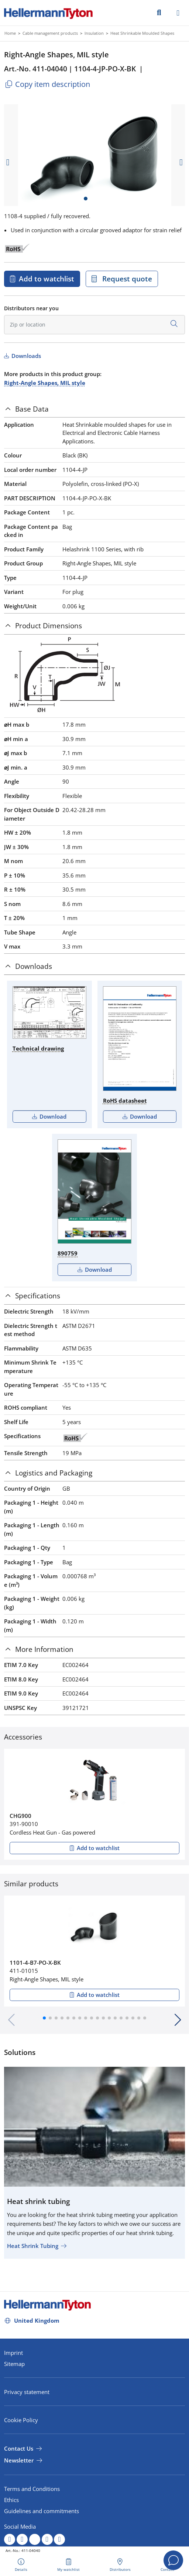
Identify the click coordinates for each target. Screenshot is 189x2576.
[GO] (159, 12)
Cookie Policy (21, 2420)
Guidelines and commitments (41, 2511)
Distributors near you (31, 308)
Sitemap (14, 2363)
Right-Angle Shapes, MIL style (44, 382)
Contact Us (18, 2448)
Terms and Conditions (32, 2488)
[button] (44, 2017)
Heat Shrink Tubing (32, 2245)
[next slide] (181, 162)
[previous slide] (7, 162)
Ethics (11, 2500)
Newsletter (19, 2460)
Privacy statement (26, 2392)
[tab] (94, 408)
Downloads (25, 355)
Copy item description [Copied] (47, 84)
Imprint (13, 2352)
